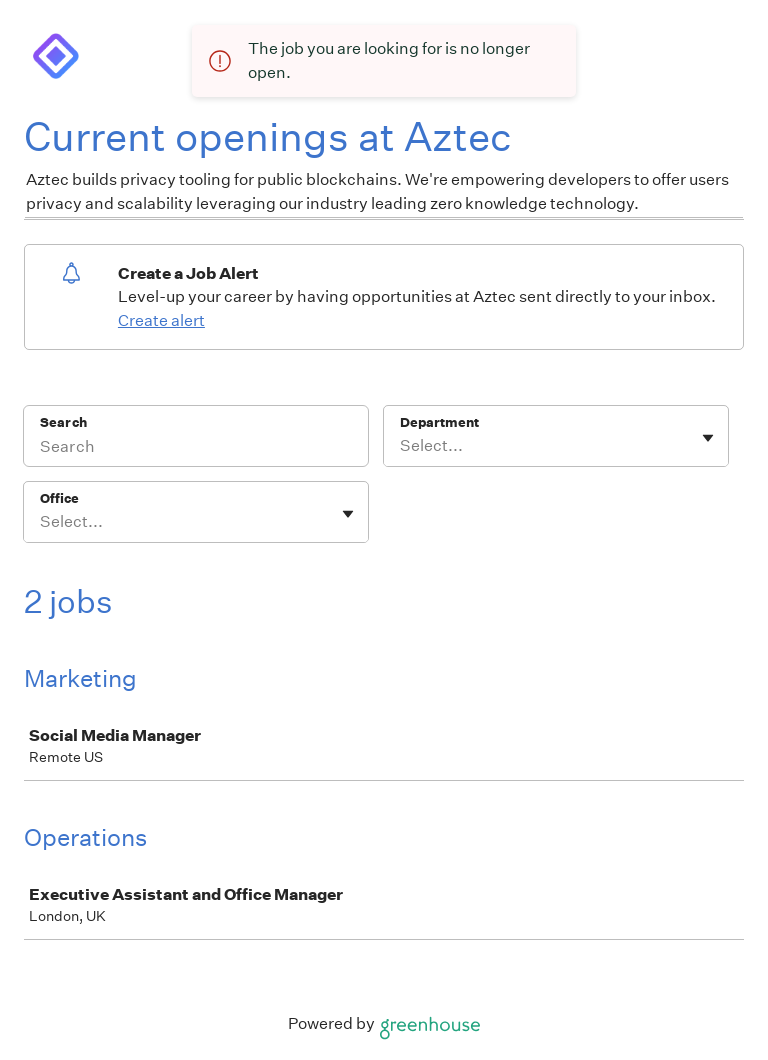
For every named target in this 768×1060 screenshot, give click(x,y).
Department (439, 422)
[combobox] (401, 446)
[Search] (196, 449)
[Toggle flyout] (708, 438)
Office (59, 498)
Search (63, 422)
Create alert (161, 320)
